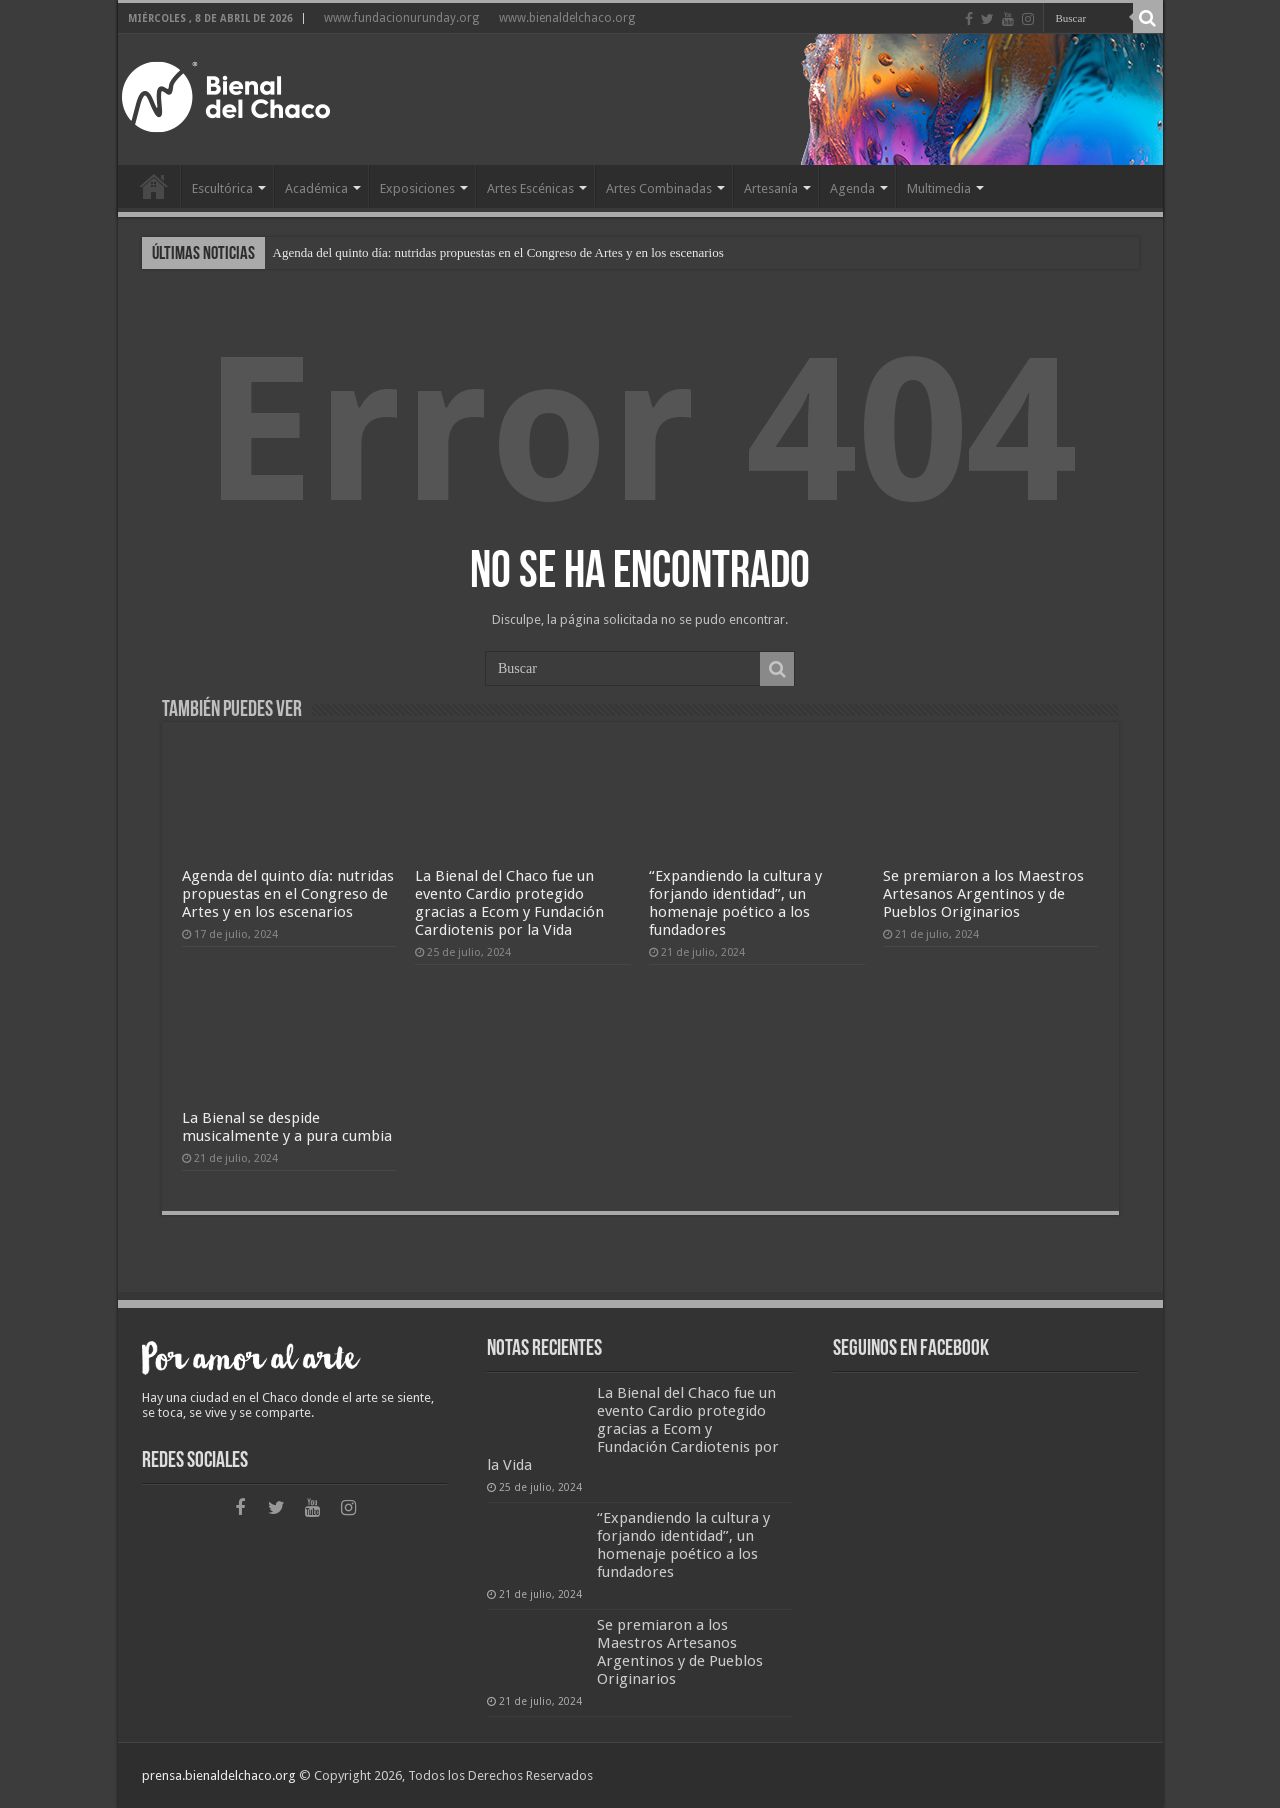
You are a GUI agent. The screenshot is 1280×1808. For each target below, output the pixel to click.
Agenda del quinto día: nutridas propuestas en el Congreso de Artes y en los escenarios (498, 252)
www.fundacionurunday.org (401, 18)
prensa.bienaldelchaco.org (219, 1775)
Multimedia (939, 188)
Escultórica (222, 188)
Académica (316, 188)
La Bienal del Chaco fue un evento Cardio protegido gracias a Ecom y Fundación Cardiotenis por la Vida (509, 903)
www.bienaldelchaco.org (567, 18)
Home (154, 186)
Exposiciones (417, 188)
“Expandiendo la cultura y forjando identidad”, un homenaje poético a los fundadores (735, 903)
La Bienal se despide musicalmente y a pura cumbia (287, 1127)
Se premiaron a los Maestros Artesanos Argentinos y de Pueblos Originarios (983, 894)
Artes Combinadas (659, 188)
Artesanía (771, 188)
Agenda (852, 188)
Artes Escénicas (530, 188)
